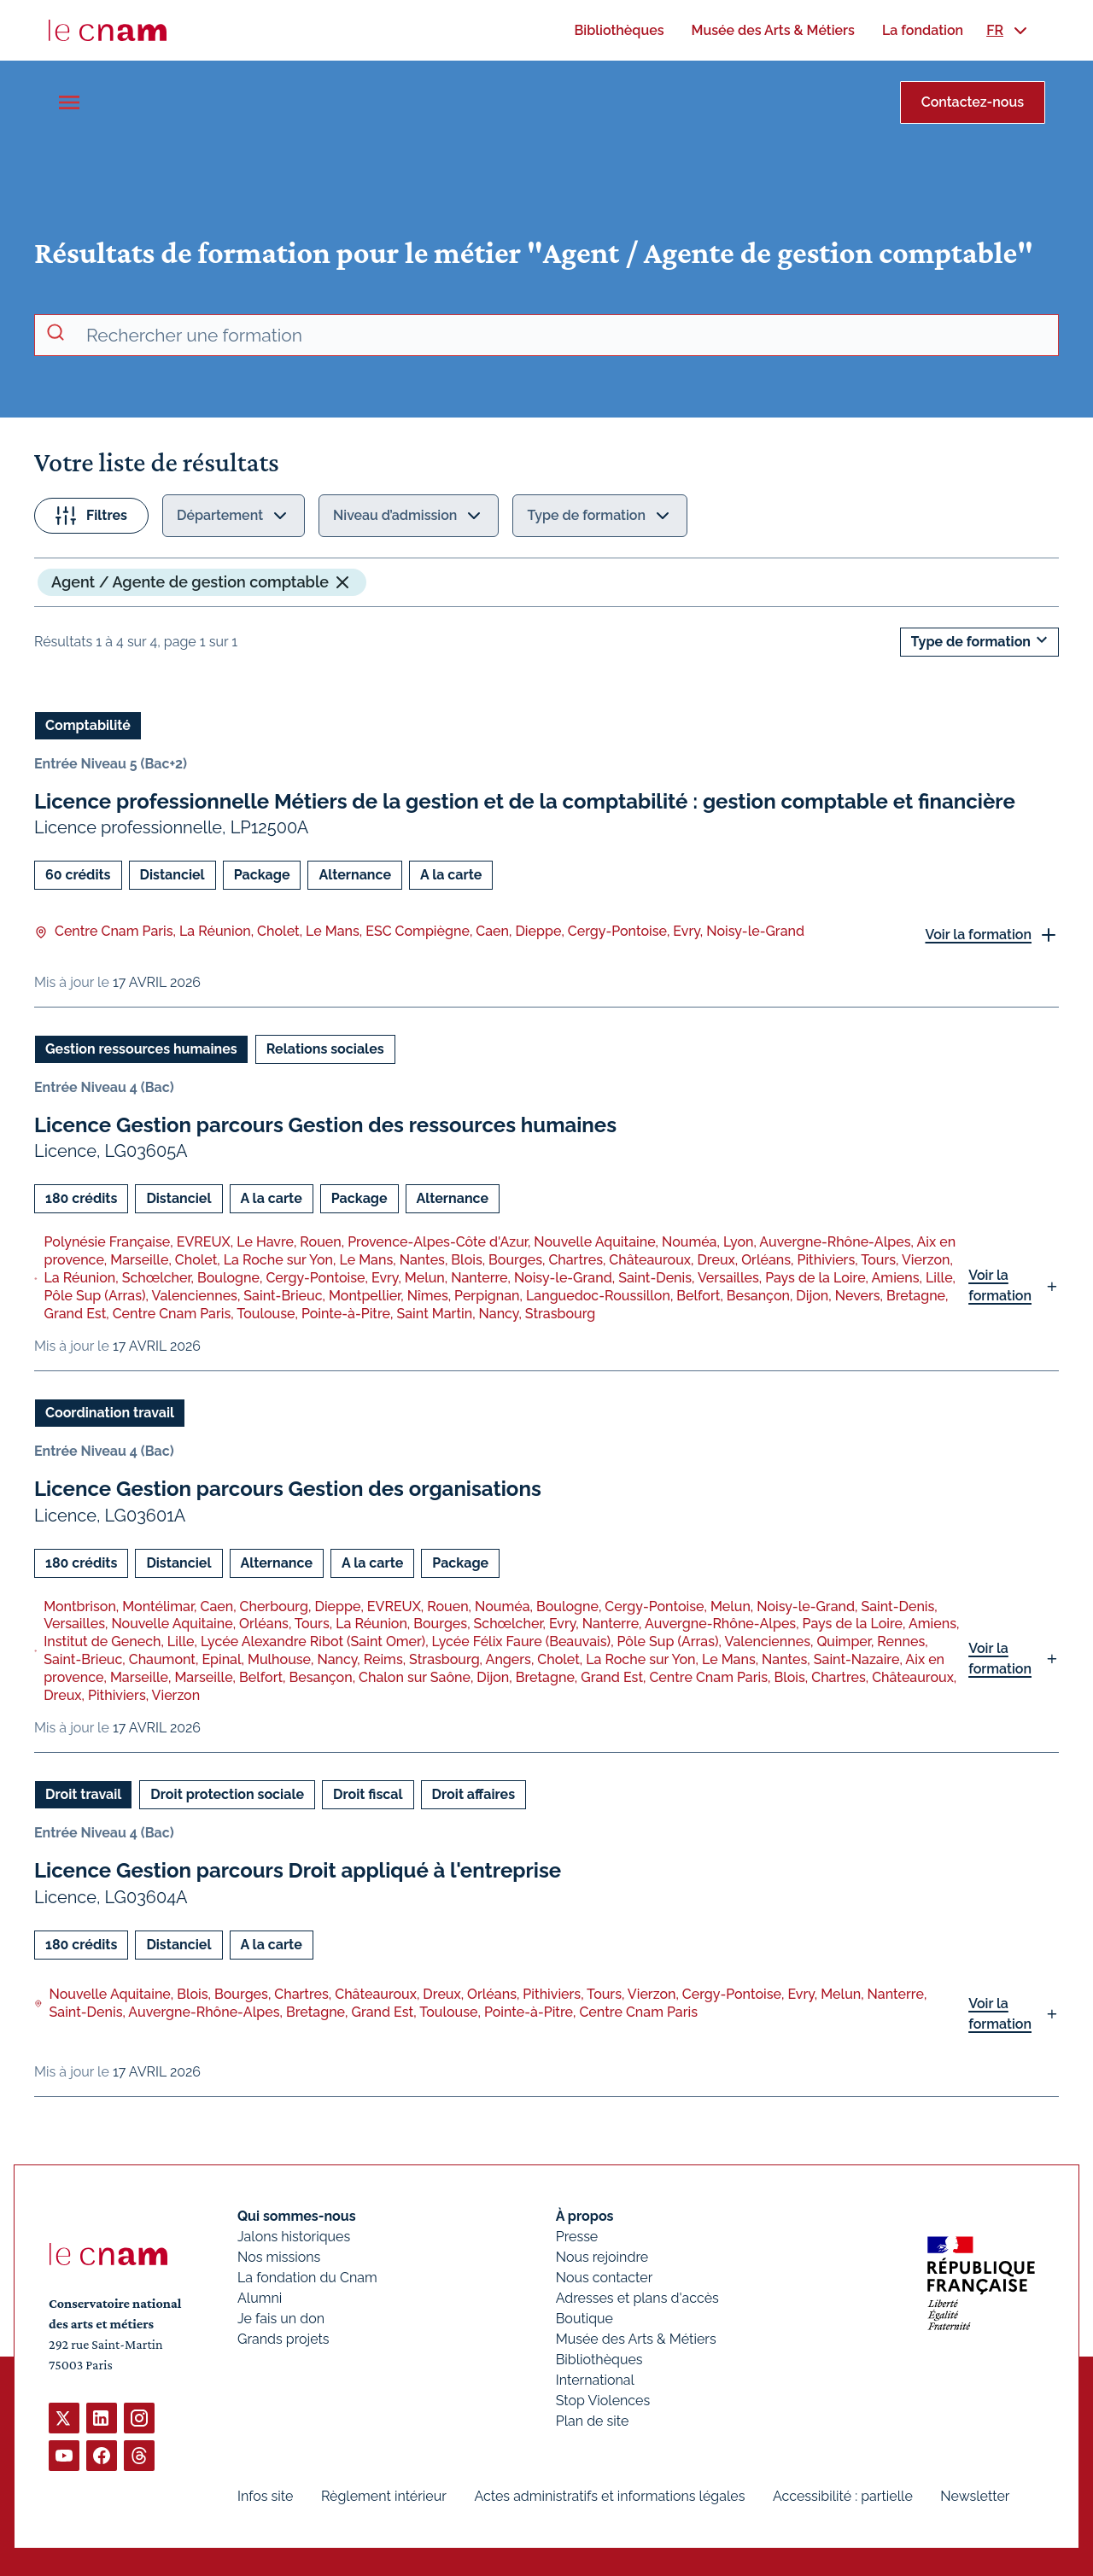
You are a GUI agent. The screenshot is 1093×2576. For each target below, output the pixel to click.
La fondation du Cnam (307, 2277)
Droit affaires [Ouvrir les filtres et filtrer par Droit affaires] (473, 1794)
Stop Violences (603, 2400)
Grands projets (283, 2339)
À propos (585, 2216)
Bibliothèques (599, 2359)
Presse (577, 2236)
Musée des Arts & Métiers (636, 2339)
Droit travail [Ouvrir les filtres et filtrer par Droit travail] (83, 1794)
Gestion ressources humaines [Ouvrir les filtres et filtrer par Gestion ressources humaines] (141, 1049)
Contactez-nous (972, 102)
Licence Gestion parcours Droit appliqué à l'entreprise (297, 1870)
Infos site (265, 2496)
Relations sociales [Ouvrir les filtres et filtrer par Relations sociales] (325, 1049)
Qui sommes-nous (296, 2216)
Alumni (259, 2298)
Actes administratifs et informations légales (609, 2496)
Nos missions (278, 2257)
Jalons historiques (293, 2236)
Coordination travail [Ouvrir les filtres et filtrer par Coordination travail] (109, 1413)
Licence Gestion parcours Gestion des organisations (287, 1488)
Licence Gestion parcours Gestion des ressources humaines (325, 1125)
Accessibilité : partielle (843, 2496)
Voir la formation (978, 934)
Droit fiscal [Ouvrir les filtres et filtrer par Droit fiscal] (368, 1794)
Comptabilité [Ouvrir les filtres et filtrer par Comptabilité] (88, 725)
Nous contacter (604, 2277)
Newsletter (974, 2496)
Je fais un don (280, 2318)
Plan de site (592, 2421)
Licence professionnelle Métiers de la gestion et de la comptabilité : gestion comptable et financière (524, 801)
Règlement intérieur (384, 2496)
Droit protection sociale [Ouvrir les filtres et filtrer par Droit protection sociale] (227, 1794)
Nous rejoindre (602, 2257)
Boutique (584, 2318)
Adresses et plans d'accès (637, 2298)
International (595, 2380)
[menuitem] (619, 30)
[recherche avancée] (565, 335)
